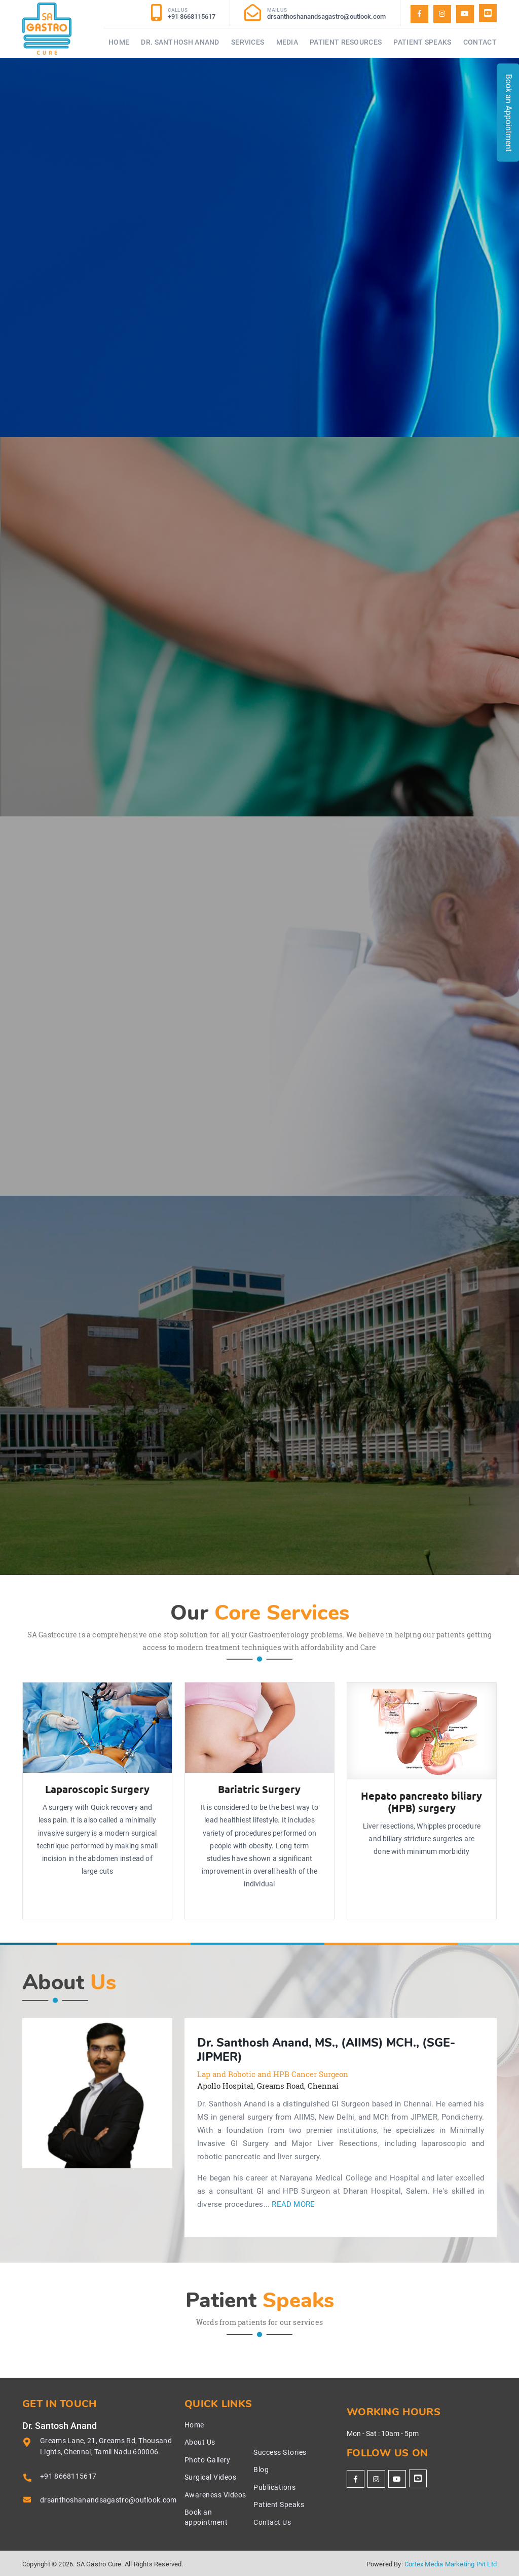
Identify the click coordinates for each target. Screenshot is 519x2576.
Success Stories (280, 2452)
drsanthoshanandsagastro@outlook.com (108, 2500)
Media (287, 42)
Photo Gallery (207, 2460)
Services (247, 42)
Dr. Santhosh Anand (180, 42)
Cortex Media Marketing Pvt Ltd (450, 2564)
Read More (293, 2204)
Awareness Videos (215, 2495)
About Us (199, 2442)
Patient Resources (346, 42)
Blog (261, 2469)
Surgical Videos (210, 2477)
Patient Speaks (422, 42)
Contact (480, 42)
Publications (274, 2487)
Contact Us (272, 2522)
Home (118, 42)
